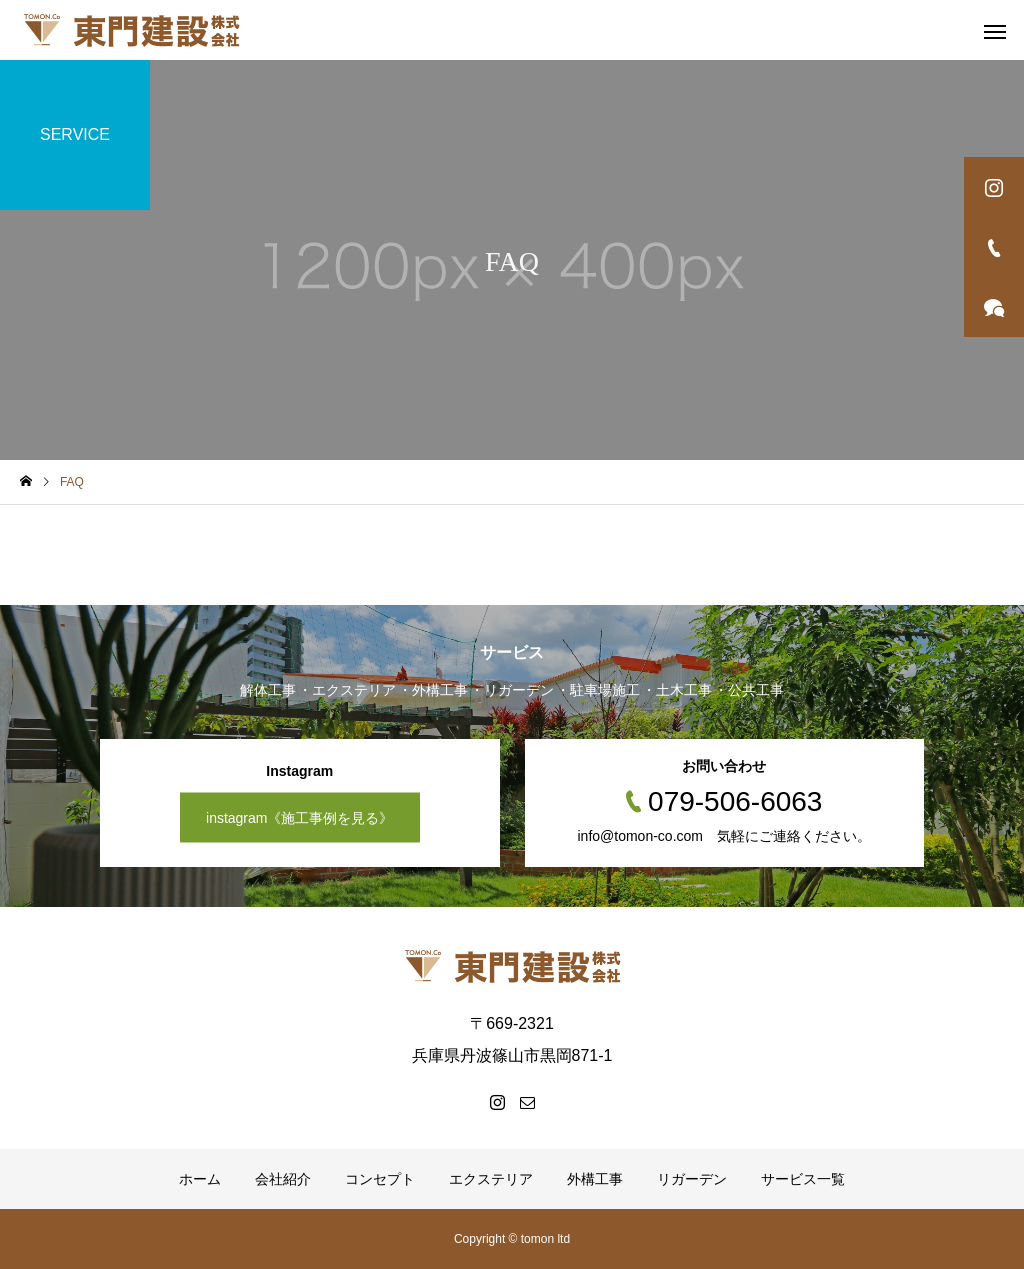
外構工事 (595, 1179)
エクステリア (491, 1179)
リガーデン (692, 1179)
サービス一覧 (803, 1179)
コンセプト (380, 1179)
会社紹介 (283, 1179)
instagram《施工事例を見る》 (299, 818)
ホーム (200, 1179)
